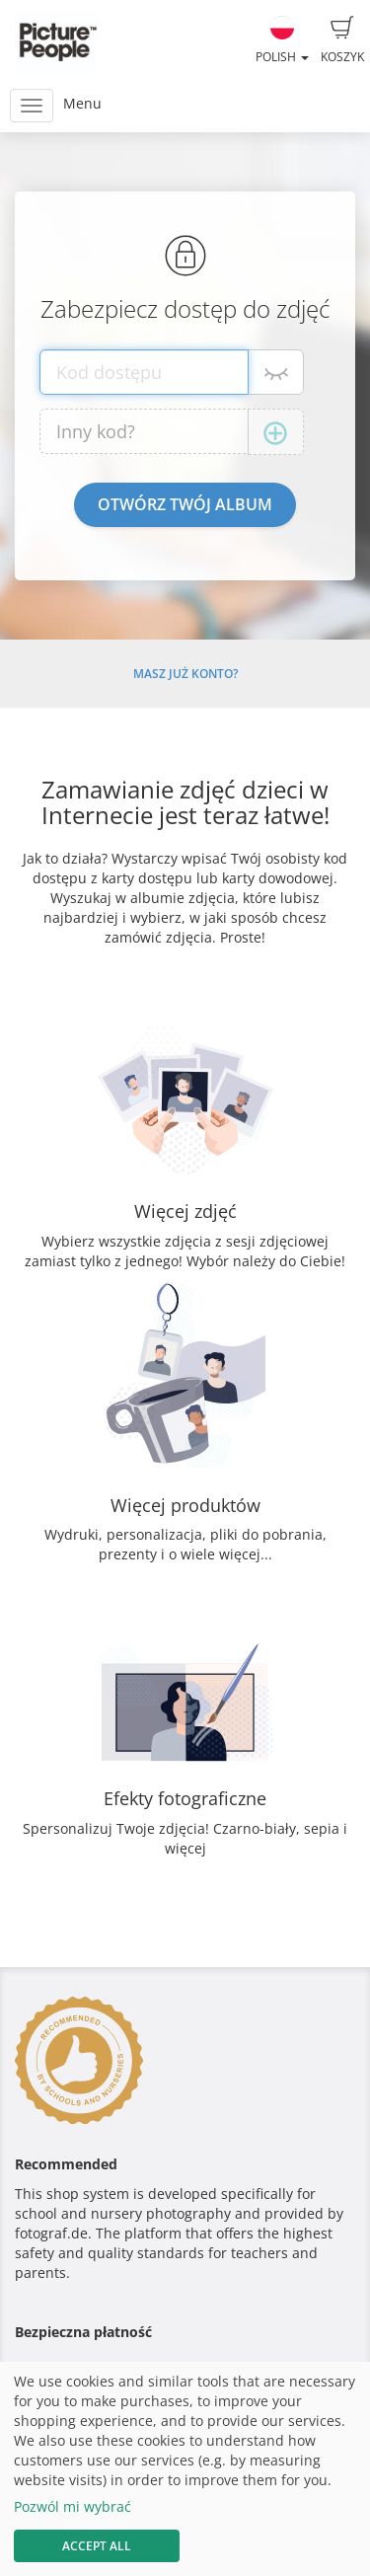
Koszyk (342, 40)
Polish (282, 40)
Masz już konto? (185, 673)
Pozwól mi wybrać (72, 2506)
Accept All (96, 2546)
